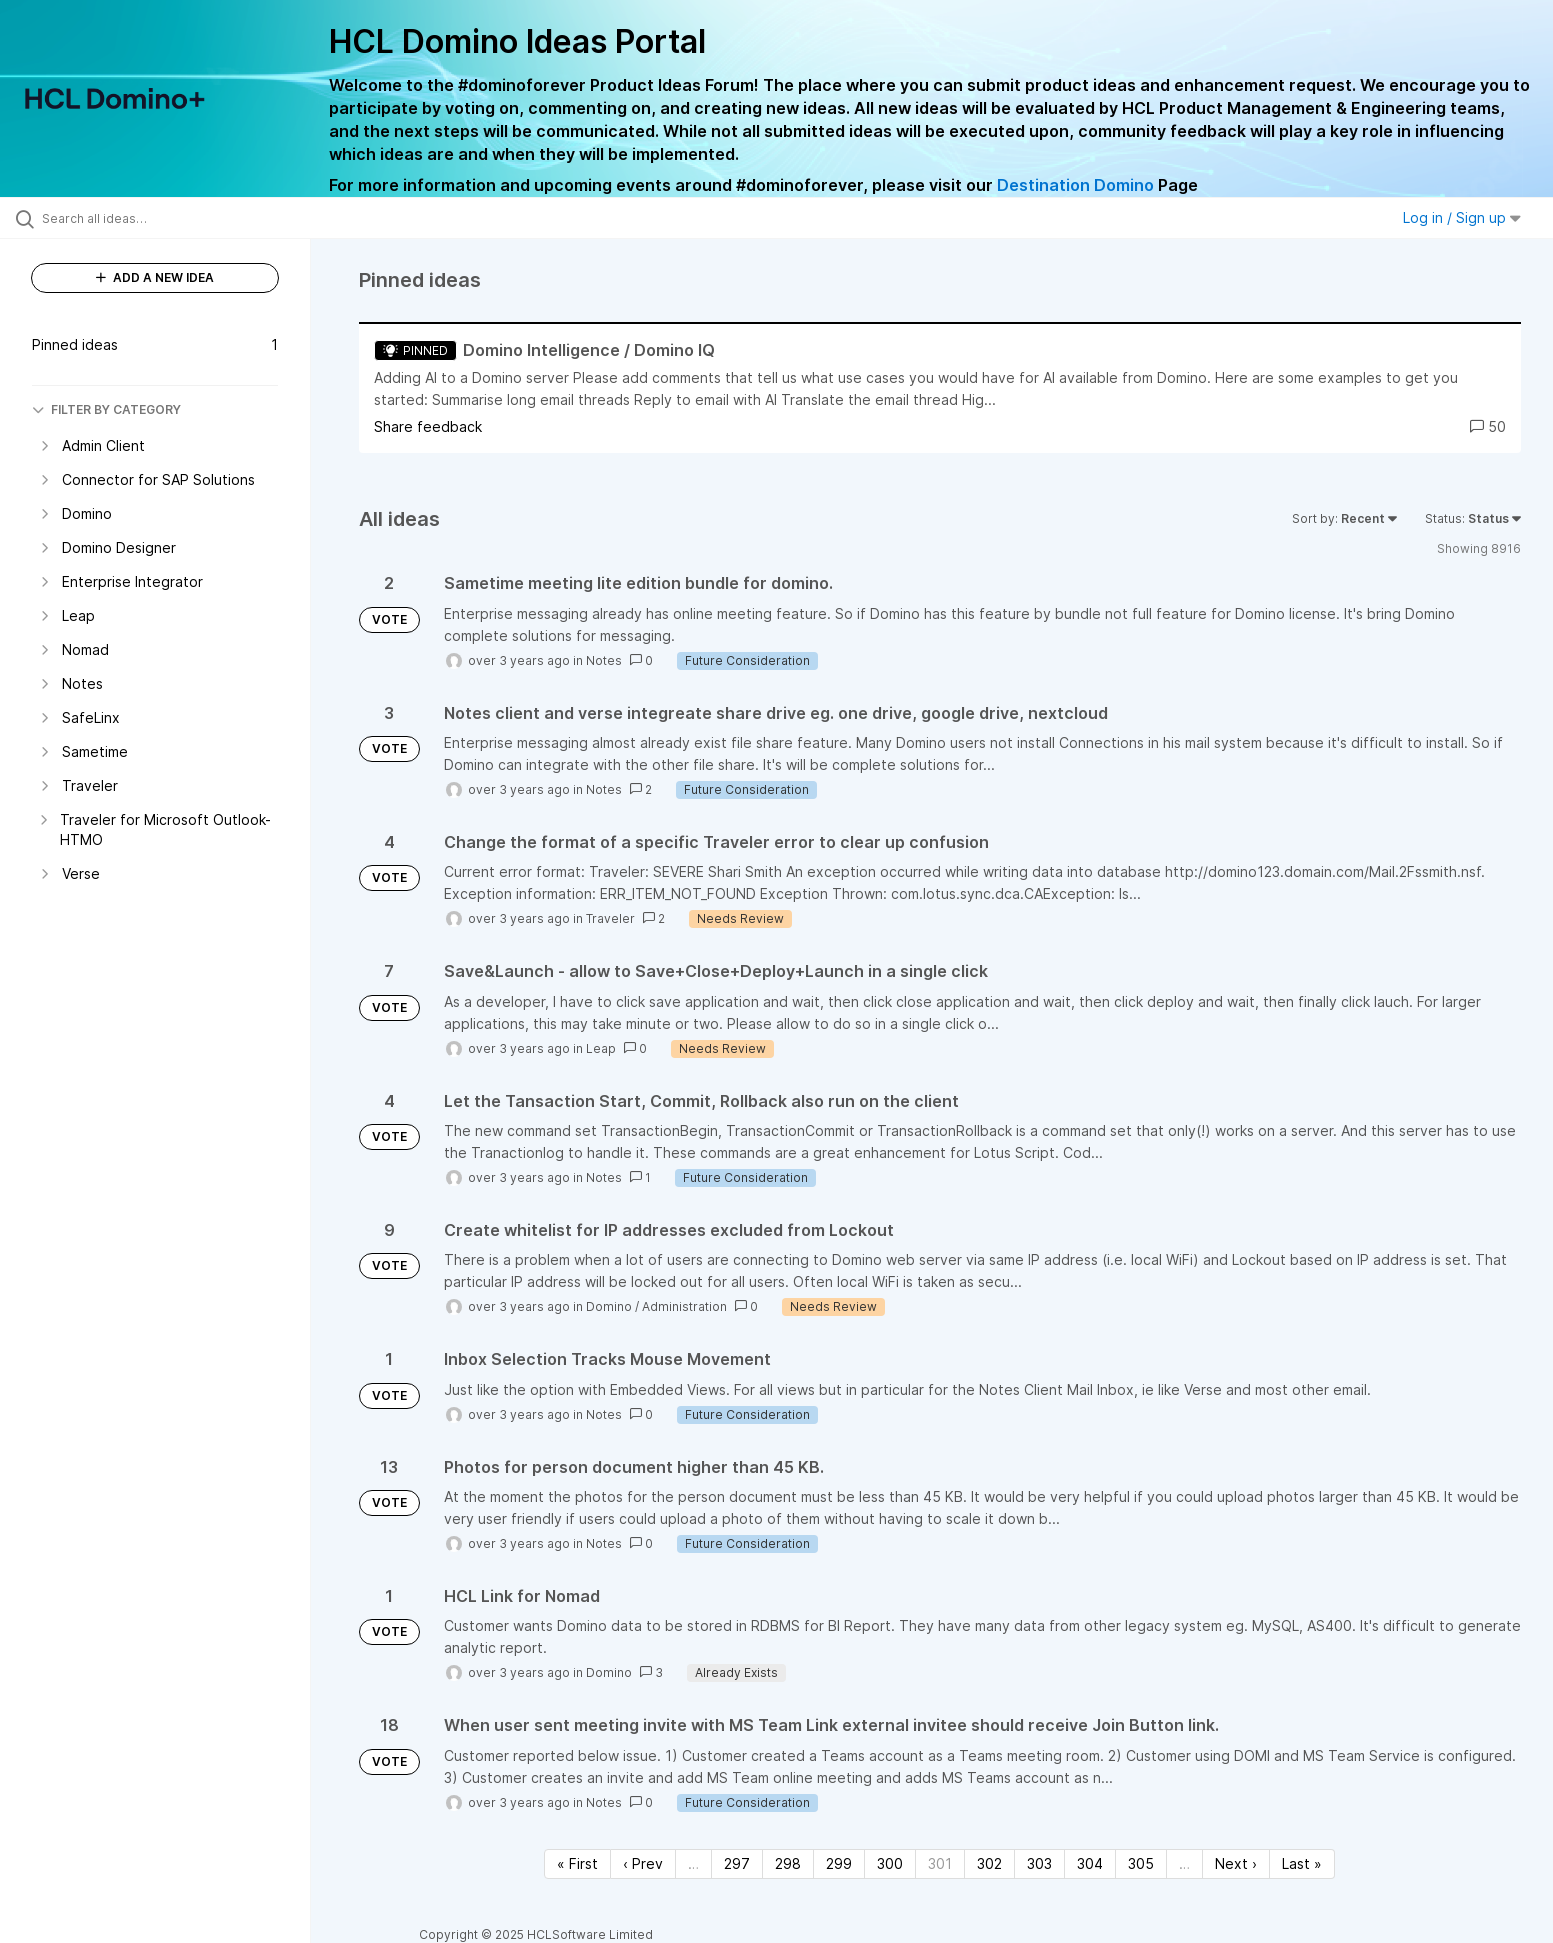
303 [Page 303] (1039, 1863)
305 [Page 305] (1141, 1863)
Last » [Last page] (1302, 1863)
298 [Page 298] (788, 1863)
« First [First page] (577, 1863)
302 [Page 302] (989, 1863)
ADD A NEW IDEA (155, 277)
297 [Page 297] (737, 1863)
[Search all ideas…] (180, 218)
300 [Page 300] (890, 1863)
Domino (609, 1306)
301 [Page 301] (940, 1863)
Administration (684, 1306)
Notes (604, 660)
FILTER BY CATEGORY (106, 409)
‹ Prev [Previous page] (643, 1863)
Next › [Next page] (1236, 1863)
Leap (601, 1048)
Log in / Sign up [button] (1462, 217)
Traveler (610, 918)
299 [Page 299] (839, 1863)
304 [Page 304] (1090, 1863)
